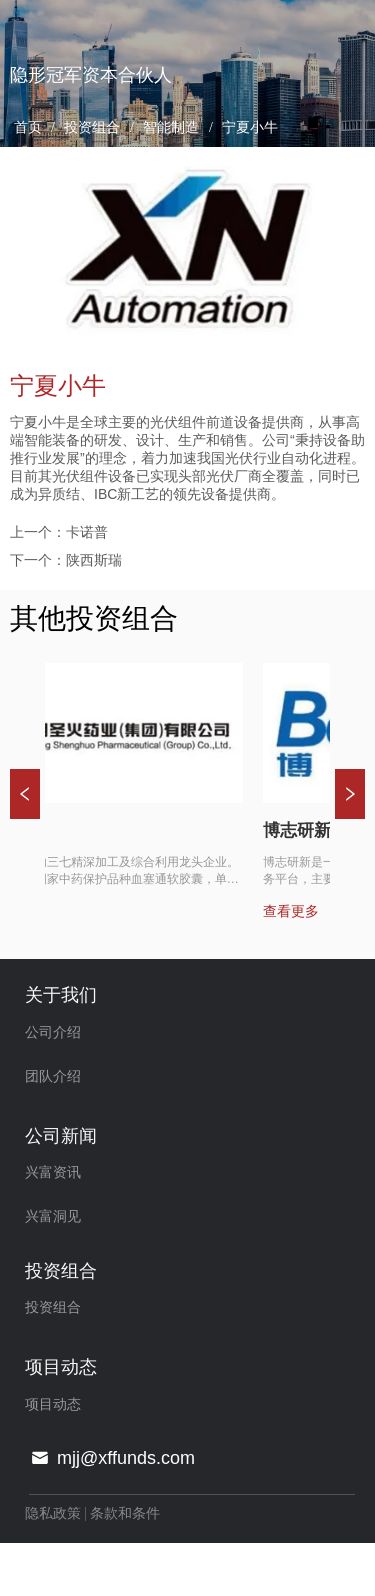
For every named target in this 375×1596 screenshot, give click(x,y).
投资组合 (92, 127)
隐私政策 (53, 1513)
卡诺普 (87, 532)
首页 (27, 127)
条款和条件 (125, 1513)
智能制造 (171, 127)
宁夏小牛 (249, 127)
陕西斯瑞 (94, 560)
